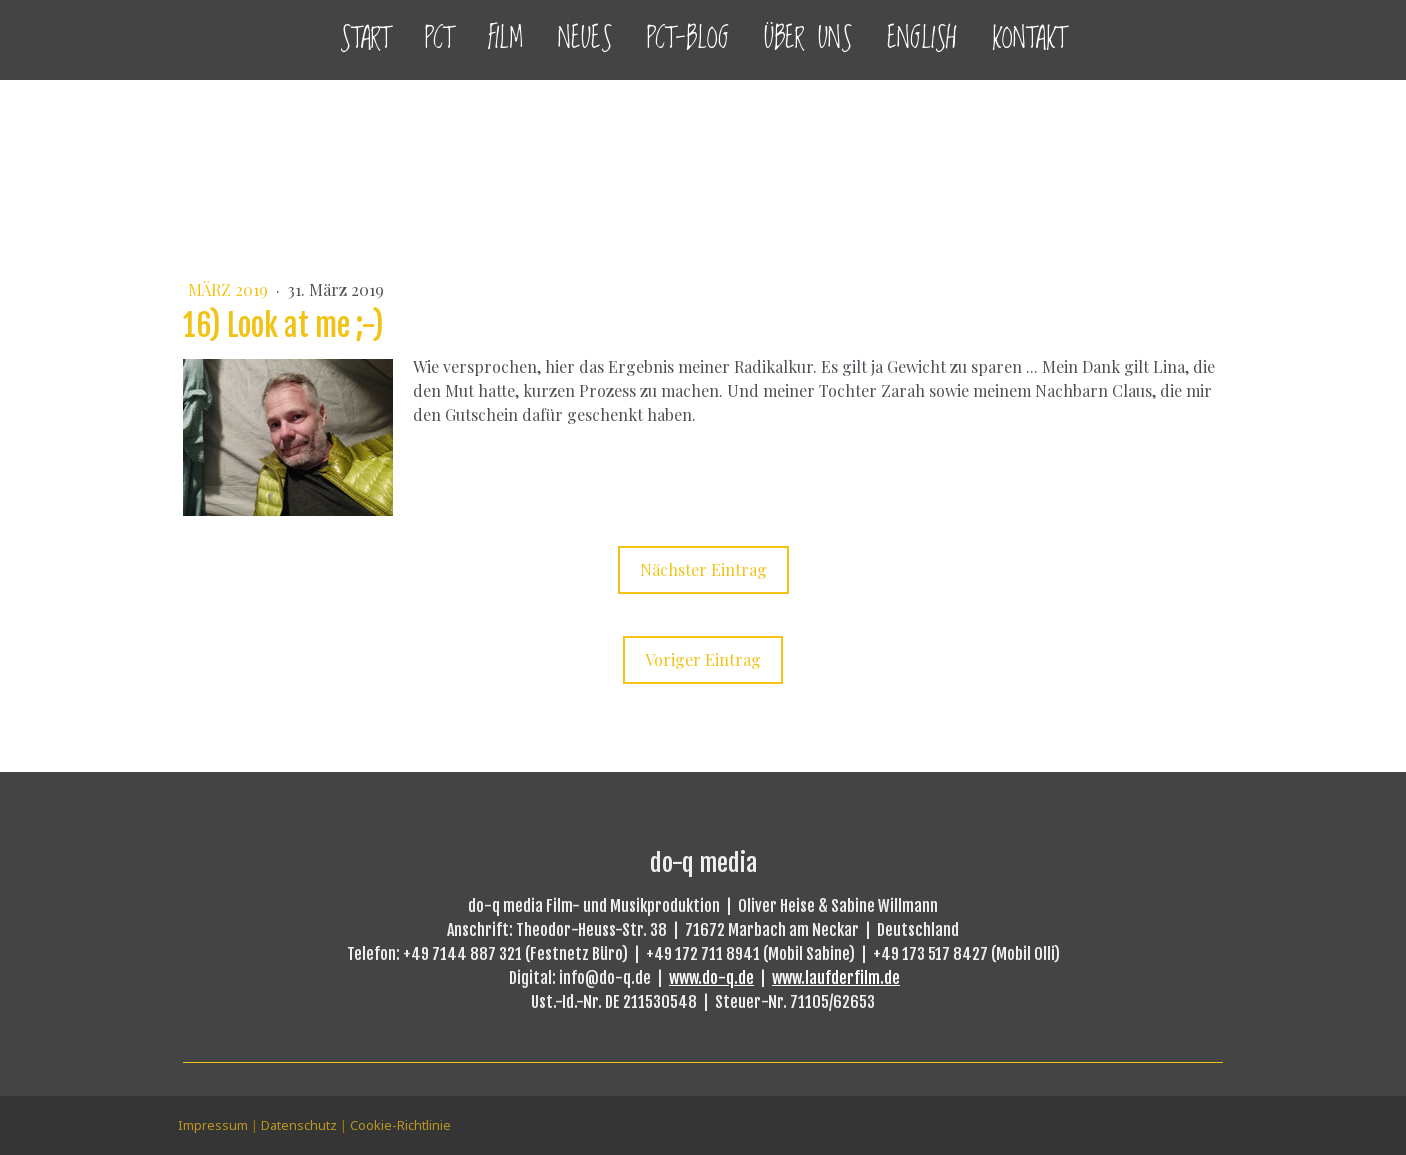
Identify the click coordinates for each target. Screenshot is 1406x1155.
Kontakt (1029, 39)
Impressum (213, 1125)
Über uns (808, 39)
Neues (585, 39)
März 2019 (230, 289)
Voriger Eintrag (703, 659)
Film (505, 39)
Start (365, 39)
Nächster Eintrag (703, 569)
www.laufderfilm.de (836, 978)
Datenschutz (299, 1125)
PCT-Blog (688, 39)
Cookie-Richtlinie (400, 1125)
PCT (439, 39)
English (922, 39)
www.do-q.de (711, 978)
